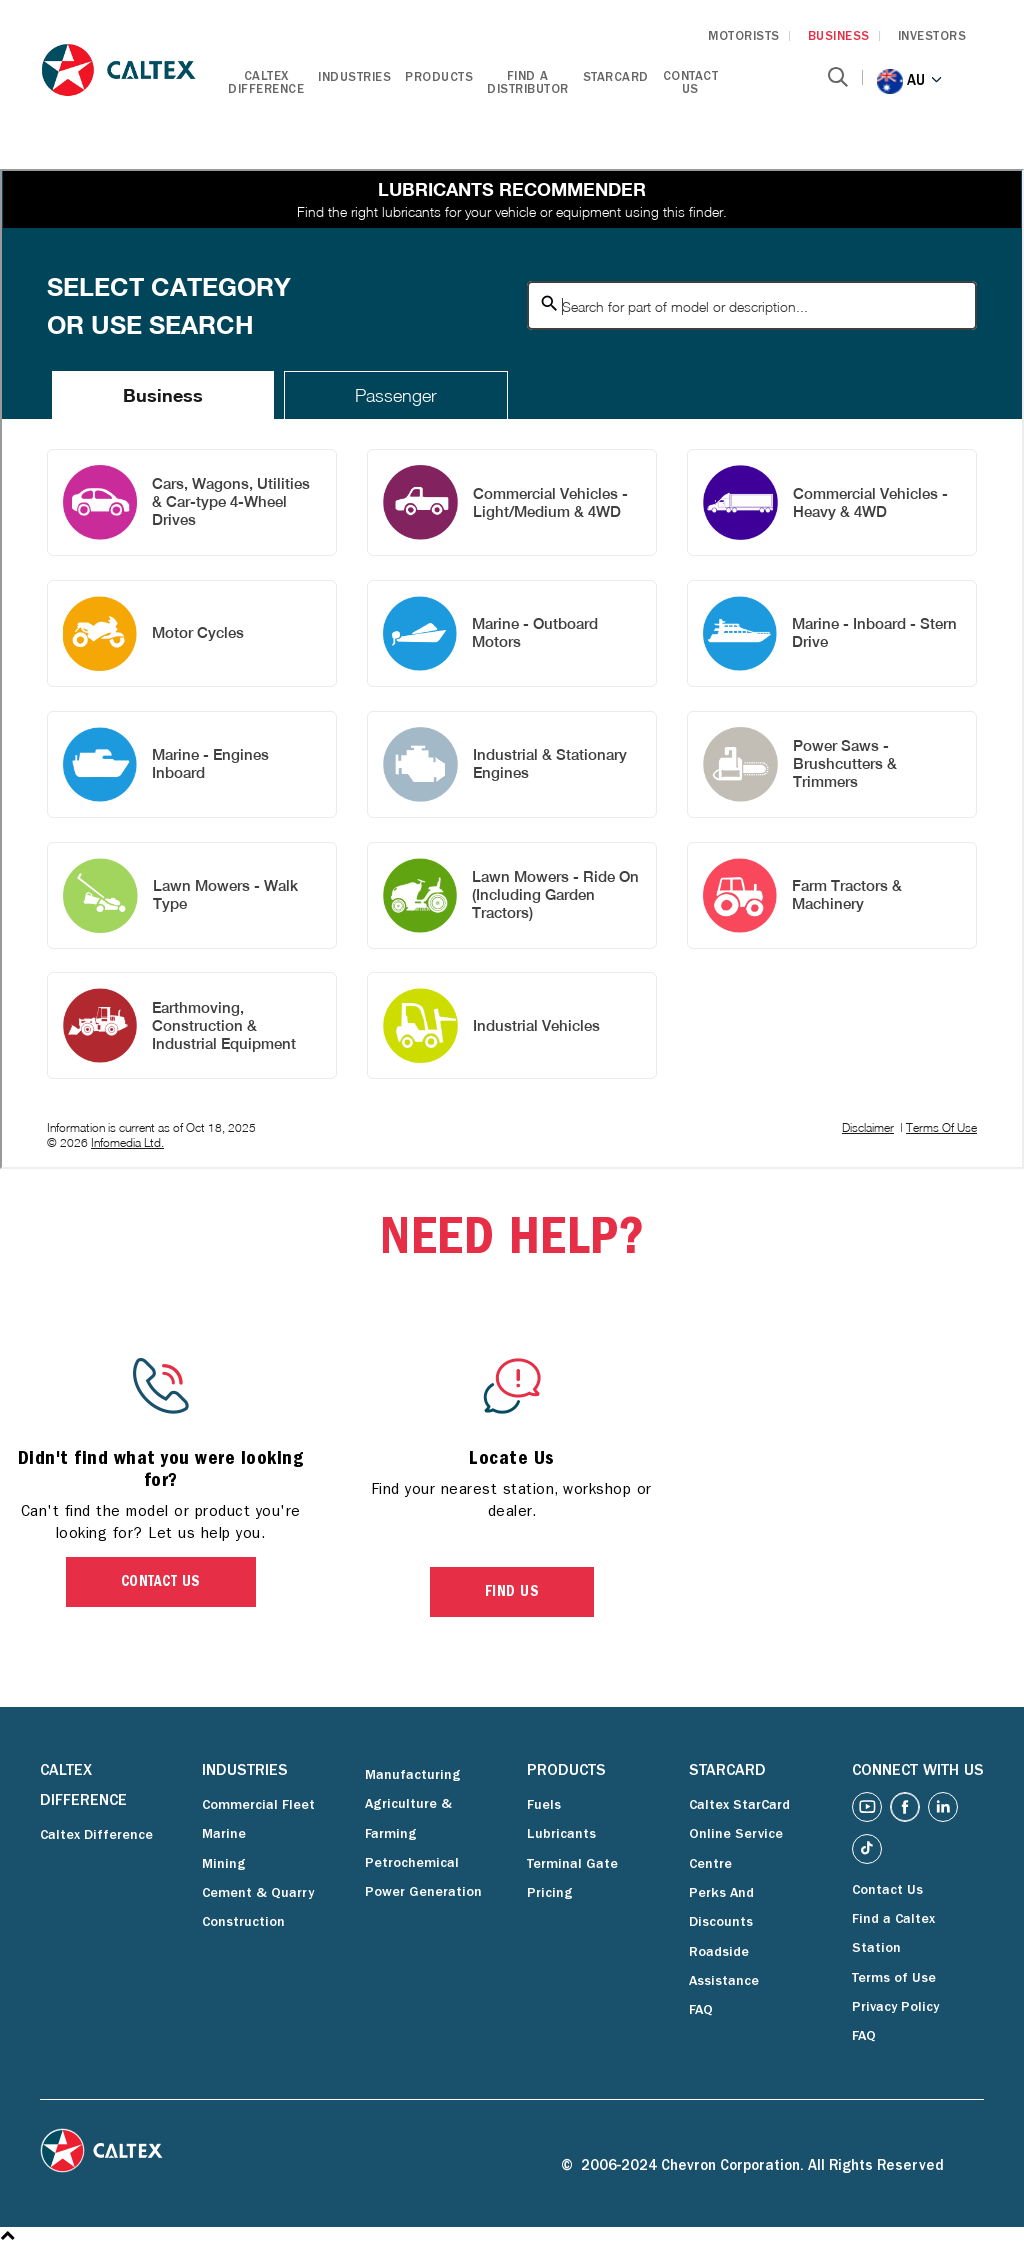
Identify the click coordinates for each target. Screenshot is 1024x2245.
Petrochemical (412, 1864)
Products (439, 78)
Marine (224, 1835)
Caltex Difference (266, 84)
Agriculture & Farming (408, 1819)
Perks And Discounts (721, 1908)
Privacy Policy (895, 2008)
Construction (243, 1923)
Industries (354, 78)
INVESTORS (932, 37)
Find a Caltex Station (893, 1934)
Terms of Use (894, 1979)
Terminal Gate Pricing (572, 1879)
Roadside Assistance (724, 1967)
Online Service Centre (736, 1849)
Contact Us (691, 84)
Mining (224, 1865)
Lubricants (561, 1835)
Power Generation (423, 1893)
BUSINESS (839, 37)
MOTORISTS (744, 37)
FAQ (701, 2011)
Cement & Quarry (258, 1894)
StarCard (616, 78)
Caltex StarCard (739, 1806)
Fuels (544, 1806)
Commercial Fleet (258, 1806)
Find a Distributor (528, 84)
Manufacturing (413, 1776)
